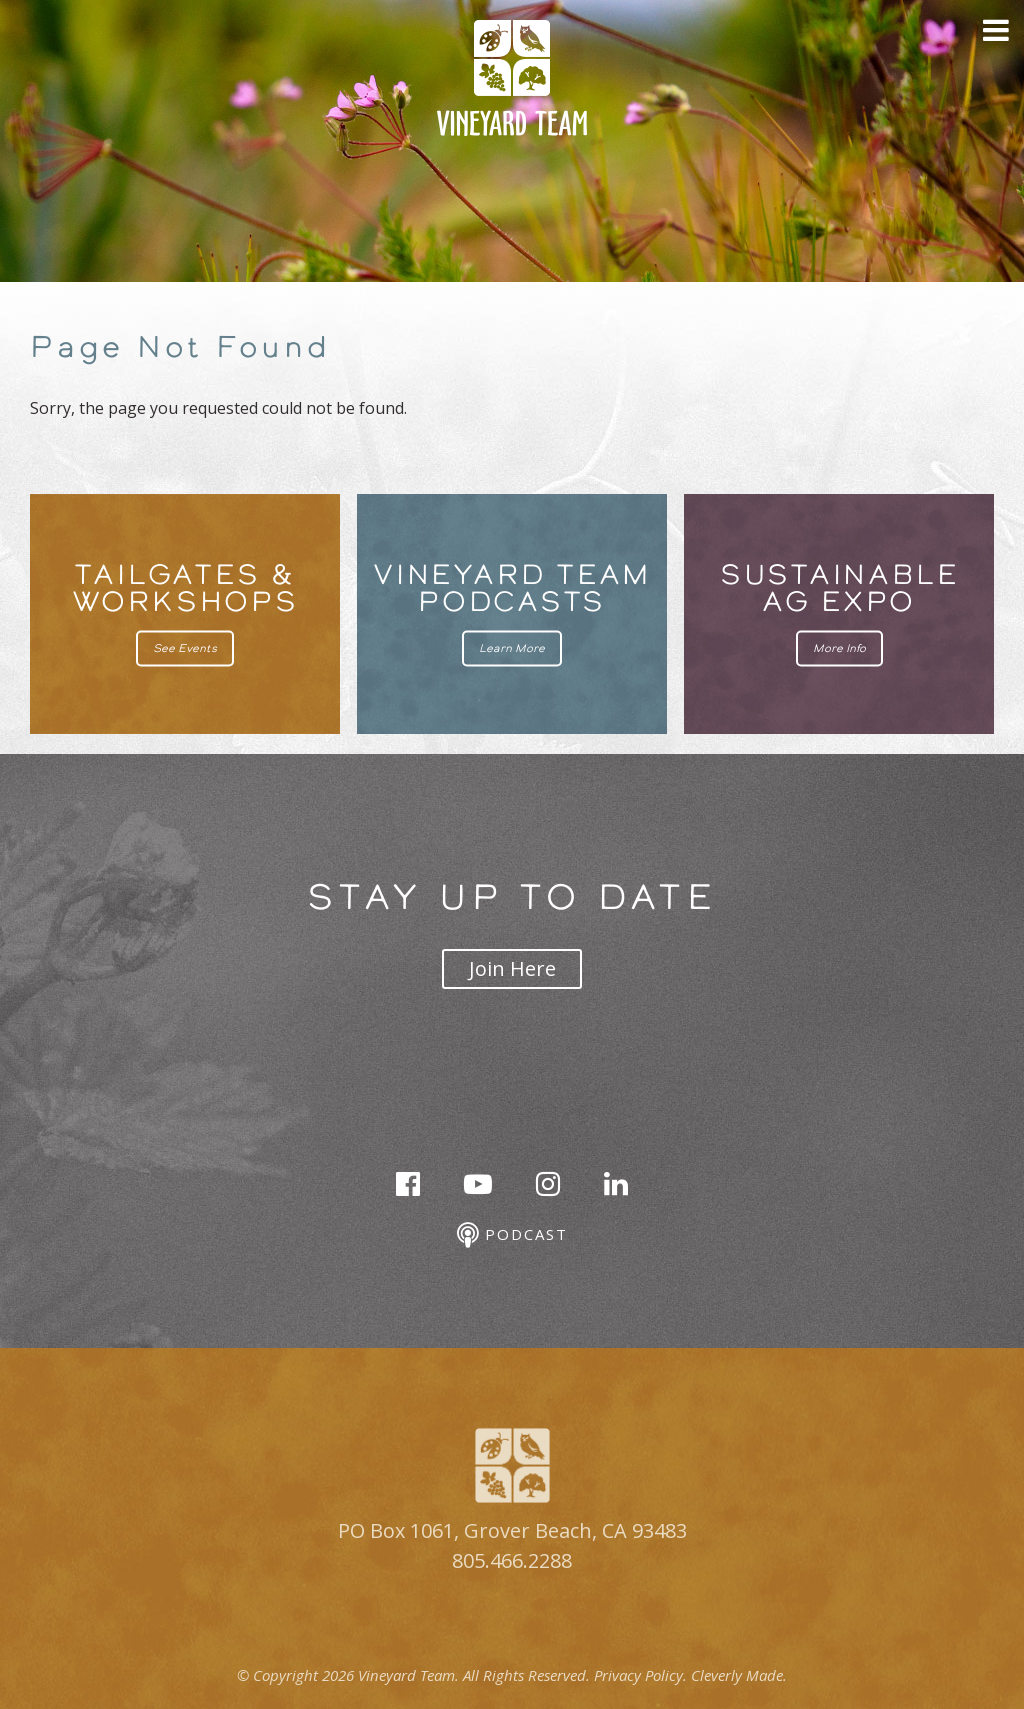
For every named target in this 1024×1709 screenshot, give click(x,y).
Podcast (512, 1235)
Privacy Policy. (640, 1675)
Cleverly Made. (739, 1675)
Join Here (512, 968)
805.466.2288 (512, 1560)
